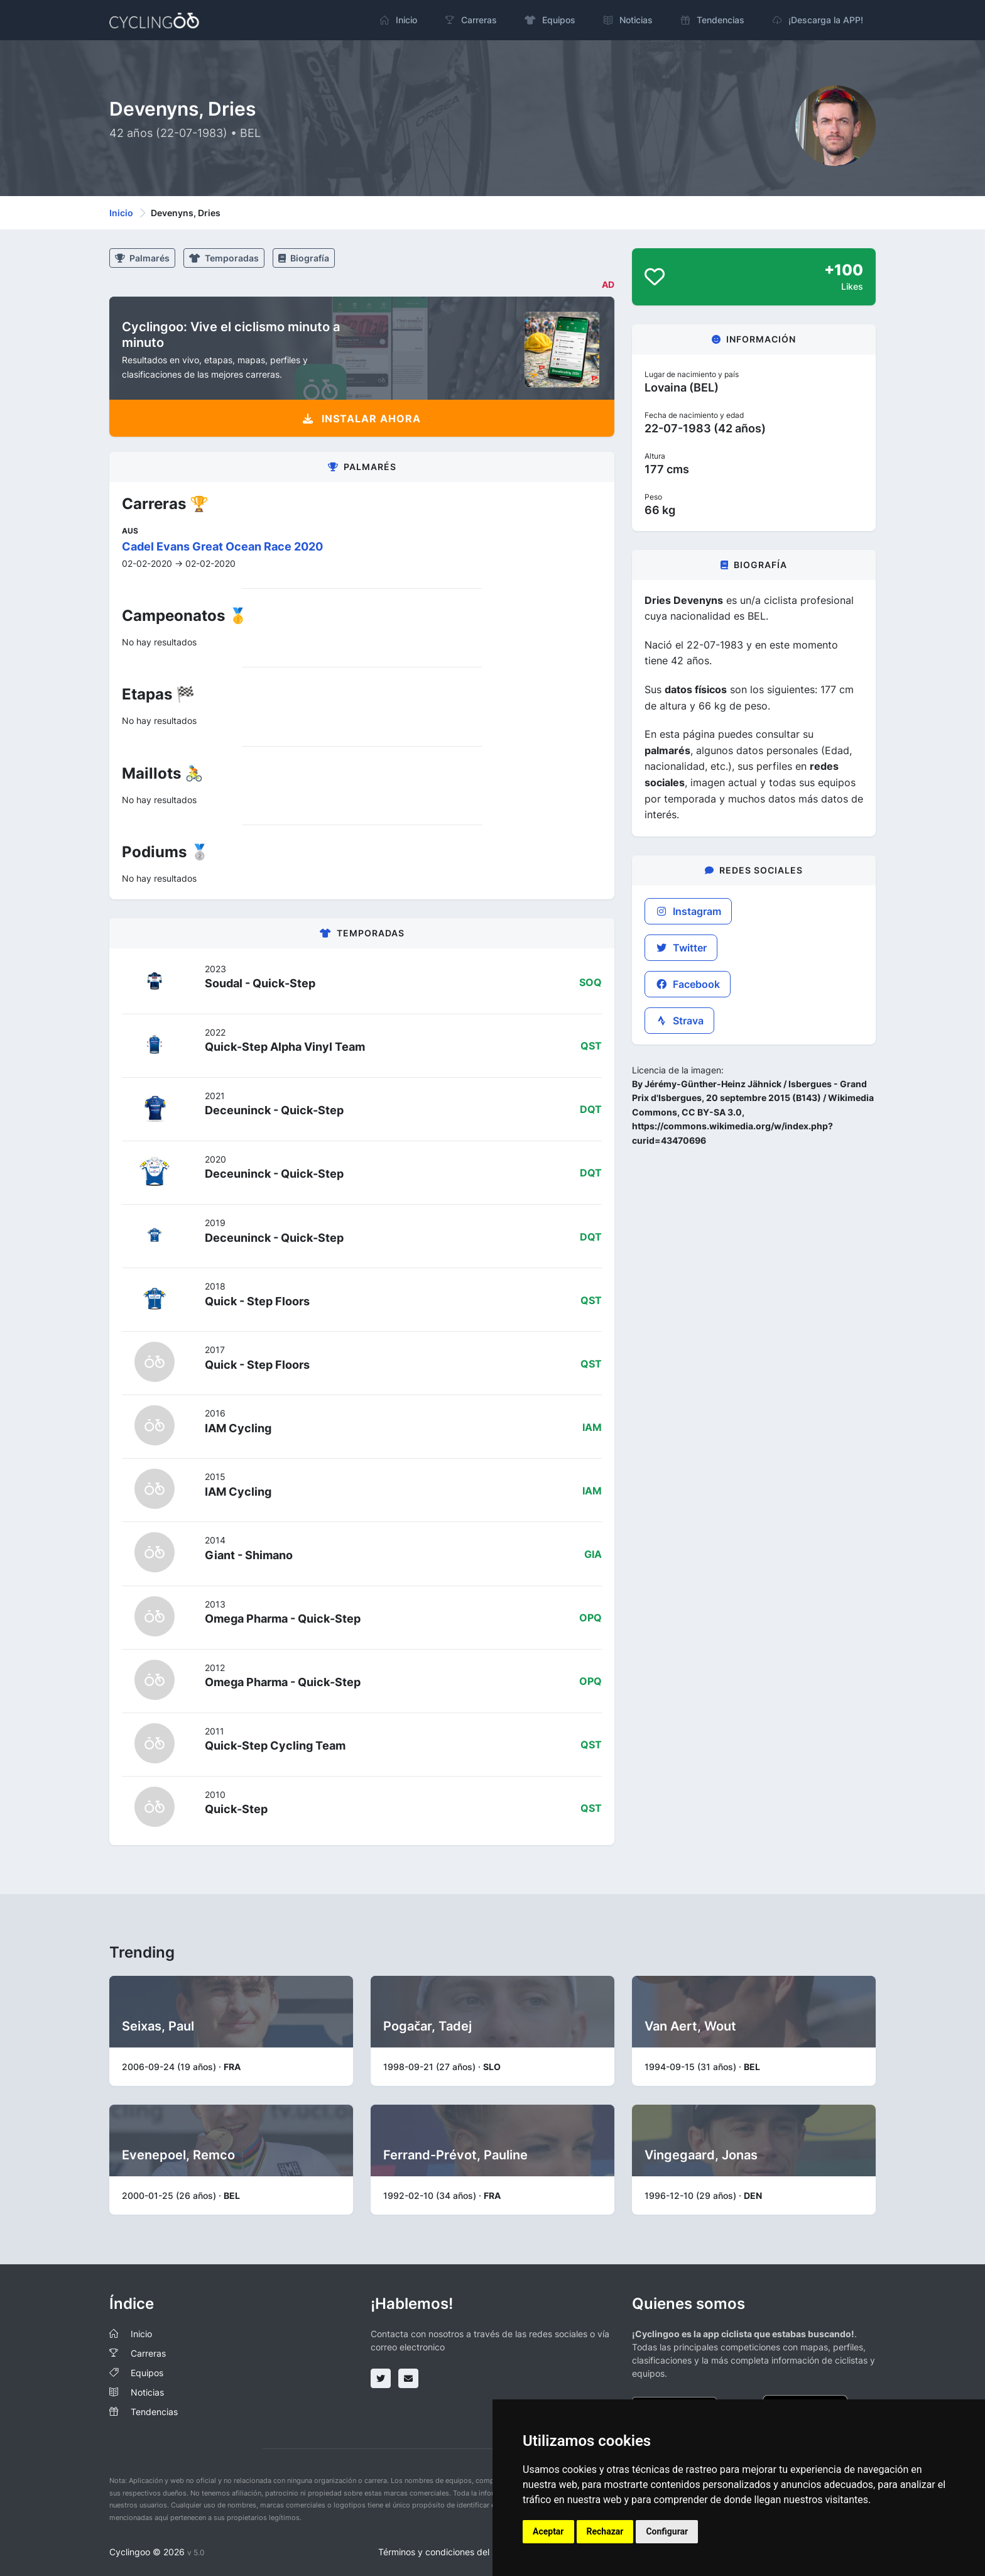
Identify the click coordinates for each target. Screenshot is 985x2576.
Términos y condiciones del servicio (450, 2551)
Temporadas (224, 258)
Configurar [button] (667, 2531)
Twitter (681, 947)
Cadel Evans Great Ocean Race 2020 (222, 546)
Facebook (687, 984)
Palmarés (142, 258)
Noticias (147, 2392)
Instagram (688, 911)
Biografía (303, 258)
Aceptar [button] (548, 2531)
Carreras (148, 2353)
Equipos (147, 2372)
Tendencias (154, 2411)
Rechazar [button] (605, 2531)
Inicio (121, 212)
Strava (679, 1020)
